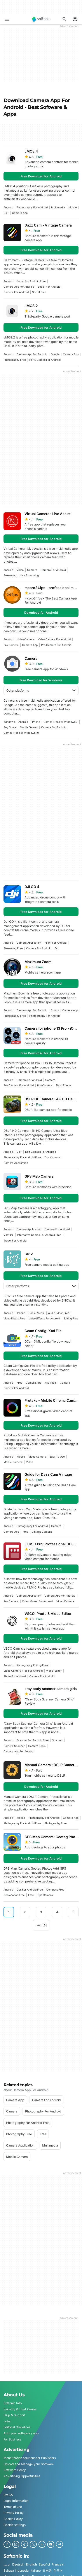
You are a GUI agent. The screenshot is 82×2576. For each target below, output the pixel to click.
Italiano (35, 2570)
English (31, 2564)
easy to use (57, 1456)
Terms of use (12, 2507)
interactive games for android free (39, 1234)
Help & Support (14, 2415)
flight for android (55, 942)
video (20, 570)
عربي (6, 2564)
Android (8, 207)
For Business (12, 2439)
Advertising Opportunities (21, 2476)
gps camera (45, 1895)
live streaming (29, 575)
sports (55, 1010)
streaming (9, 575)
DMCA (8, 2495)
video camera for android (54, 639)
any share (9, 727)
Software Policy (14, 2470)
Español (44, 2564)
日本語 (47, 2570)
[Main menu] (7, 19)
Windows (9, 721)
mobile (72, 207)
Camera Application (29, 942)
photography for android (32, 207)
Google (55, 354)
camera (32, 570)
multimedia (58, 207)
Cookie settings (14, 2525)
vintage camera (42, 1531)
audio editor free (58, 1313)
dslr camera (52, 1157)
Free (19, 1382)
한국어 (58, 2570)
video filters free (14, 1318)
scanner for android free (33, 1740)
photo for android (14, 1676)
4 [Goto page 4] (57, 1912)
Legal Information (15, 2501)
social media (37, 1313)
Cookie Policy (13, 2519)
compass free (55, 1889)
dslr (6, 213)
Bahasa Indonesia (16, 2570)
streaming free (13, 948)
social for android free (31, 281)
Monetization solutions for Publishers (29, 2458)
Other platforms (41, 690)
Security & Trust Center (20, 2409)
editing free (70, 1318)
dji (56, 948)
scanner (57, 1740)
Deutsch (18, 2564)
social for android (49, 286)
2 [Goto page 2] (25, 1912)
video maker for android (37, 1601)
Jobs (6, 2421)
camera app (20, 213)
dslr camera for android (40, 1151)
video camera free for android (23, 1670)
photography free (14, 359)
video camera (25, 639)
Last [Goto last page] (41, 1925)
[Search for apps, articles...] (64, 19)
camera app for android (18, 286)
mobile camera (13, 1462)
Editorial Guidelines (16, 2427)
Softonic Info (12, 2403)
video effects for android (44, 1318)
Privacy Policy (13, 2513)
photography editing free (32, 1665)
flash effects (64, 1085)
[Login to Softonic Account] (75, 19)
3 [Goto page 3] (41, 1912)
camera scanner (14, 1746)
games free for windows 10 (21, 732)
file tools (50, 1382)
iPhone (35, 721)
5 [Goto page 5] (73, 1912)
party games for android (45, 359)
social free (39, 292)
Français (58, 2564)
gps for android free (30, 1889)
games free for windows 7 (61, 721)
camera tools (36, 1746)
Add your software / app (21, 2433)
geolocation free (14, 1895)
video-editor (54, 1670)
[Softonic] (41, 19)
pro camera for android (56, 645)
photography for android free (22, 1157)
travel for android (14, 1240)
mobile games (29, 727)
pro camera (11, 645)
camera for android (16, 292)
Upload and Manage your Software (28, 2464)
